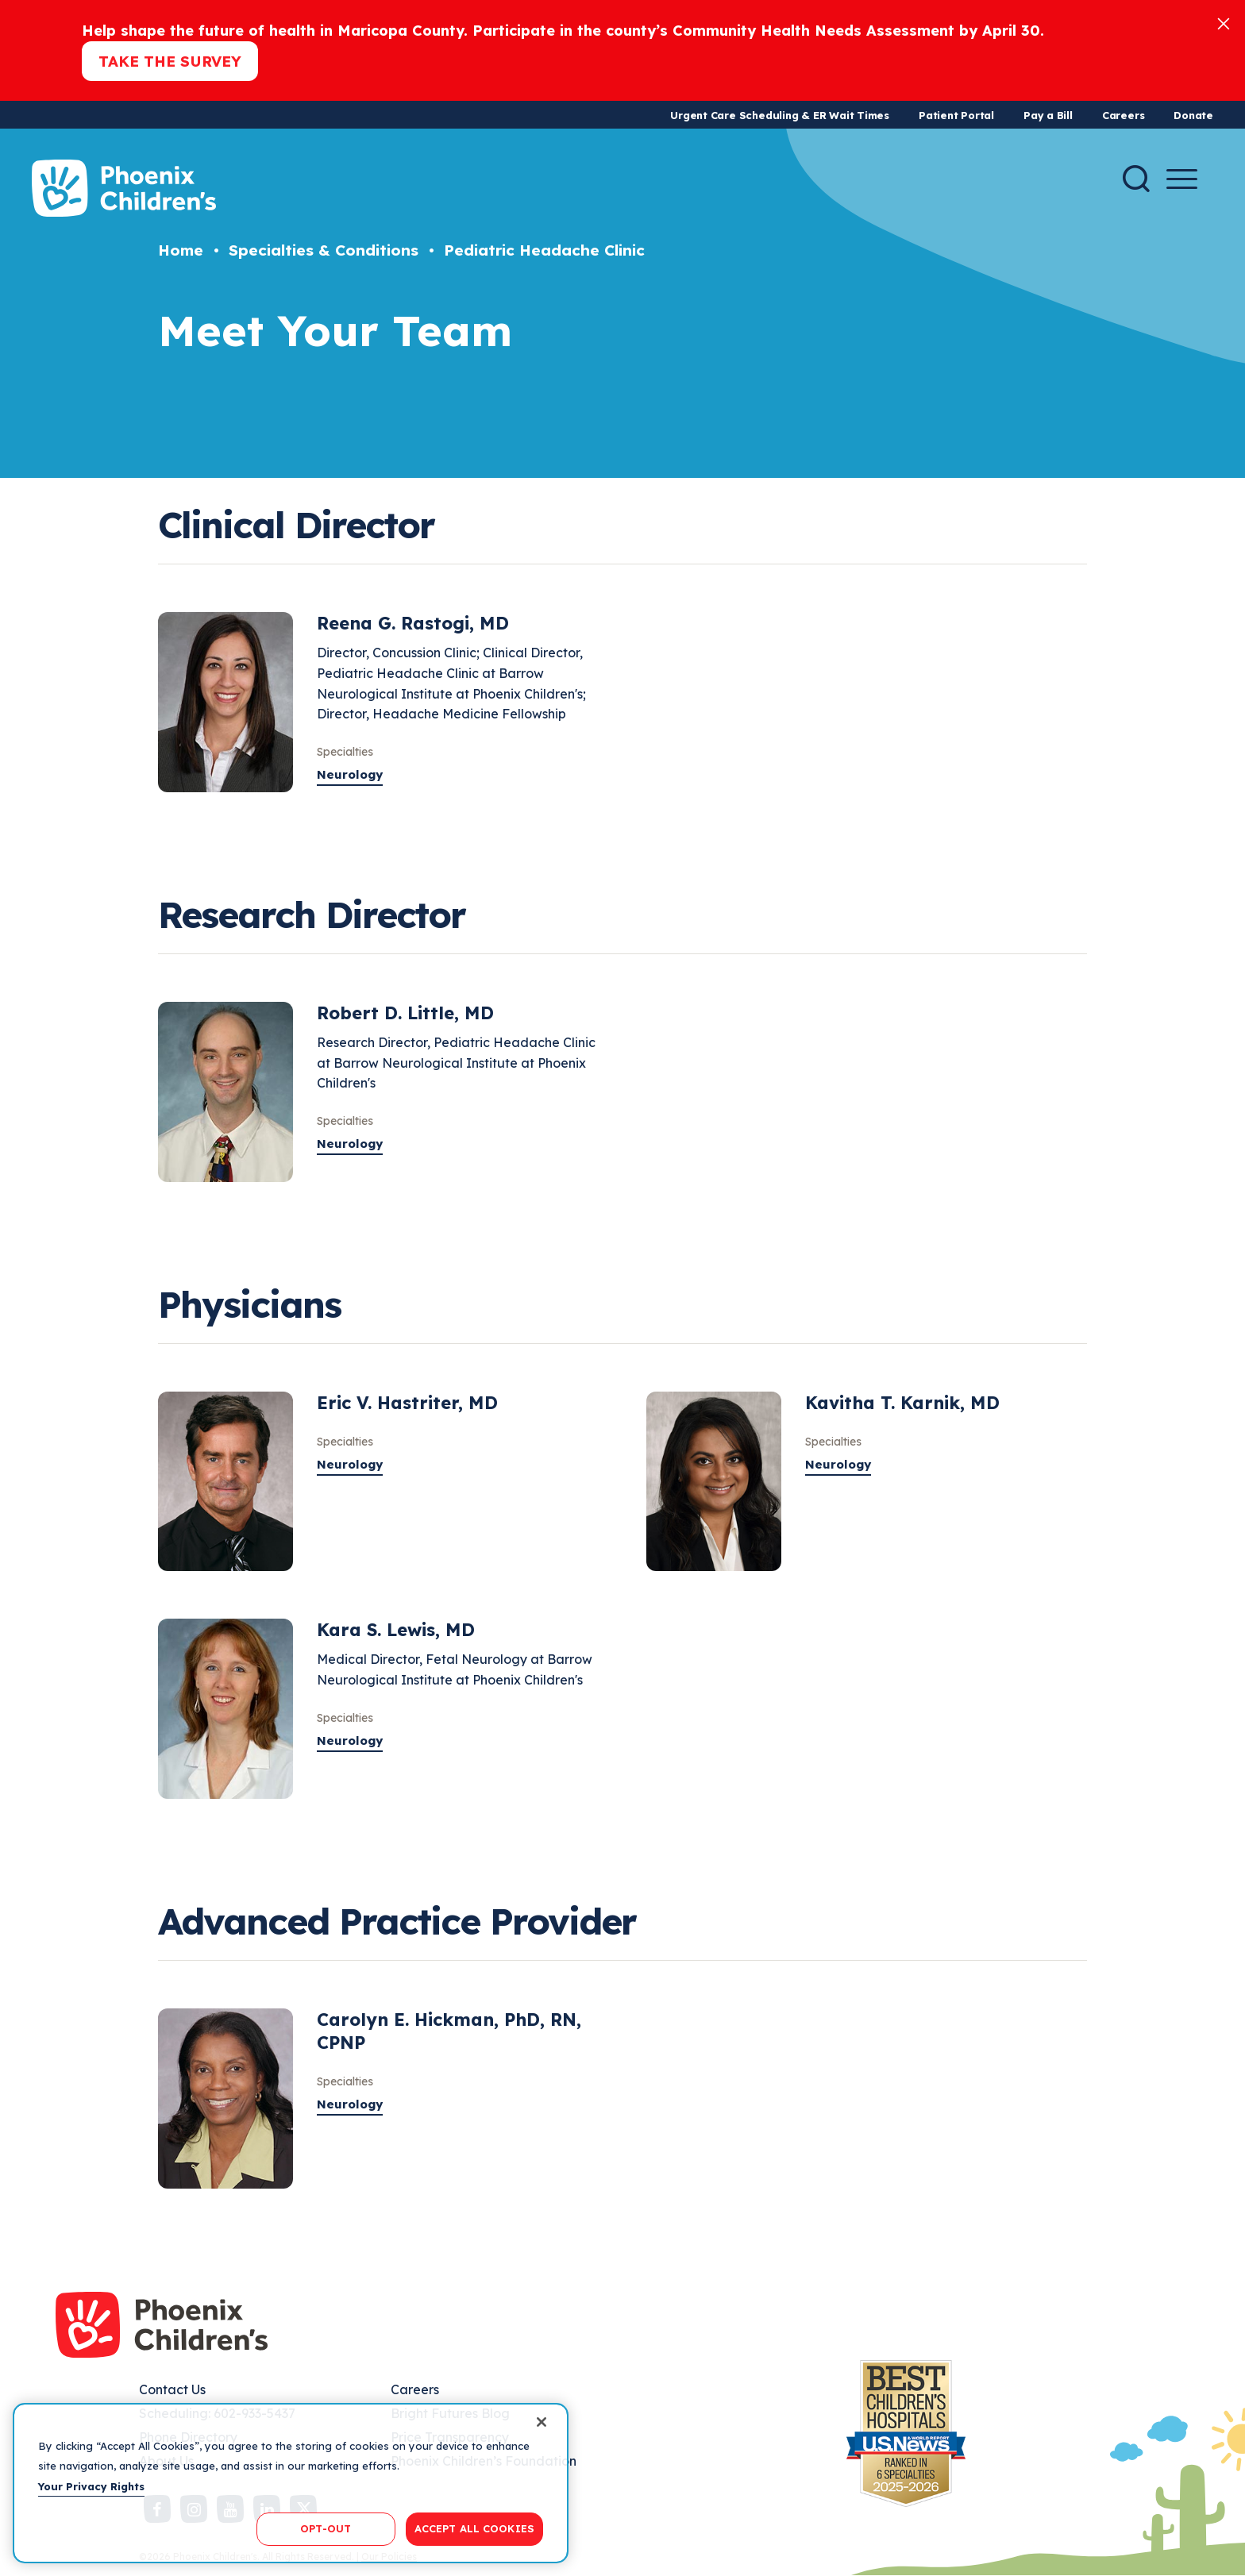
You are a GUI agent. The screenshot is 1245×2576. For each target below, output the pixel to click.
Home (180, 250)
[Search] (1136, 178)
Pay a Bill (1048, 115)
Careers (1123, 115)
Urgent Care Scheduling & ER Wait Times (779, 115)
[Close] (1223, 22)
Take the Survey (169, 61)
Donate (1193, 115)
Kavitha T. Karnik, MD (902, 1403)
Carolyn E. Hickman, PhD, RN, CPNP (449, 2031)
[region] (291, 2483)
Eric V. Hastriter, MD (407, 1403)
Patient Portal (956, 115)
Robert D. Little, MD (405, 1013)
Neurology (350, 774)
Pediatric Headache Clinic (544, 250)
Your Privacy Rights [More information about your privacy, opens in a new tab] (91, 2486)
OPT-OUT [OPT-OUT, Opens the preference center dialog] (325, 2528)
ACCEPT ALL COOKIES (474, 2528)
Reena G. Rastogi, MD (413, 623)
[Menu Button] (1181, 179)
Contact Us (172, 2389)
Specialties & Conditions (323, 250)
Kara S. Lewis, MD (396, 1630)
